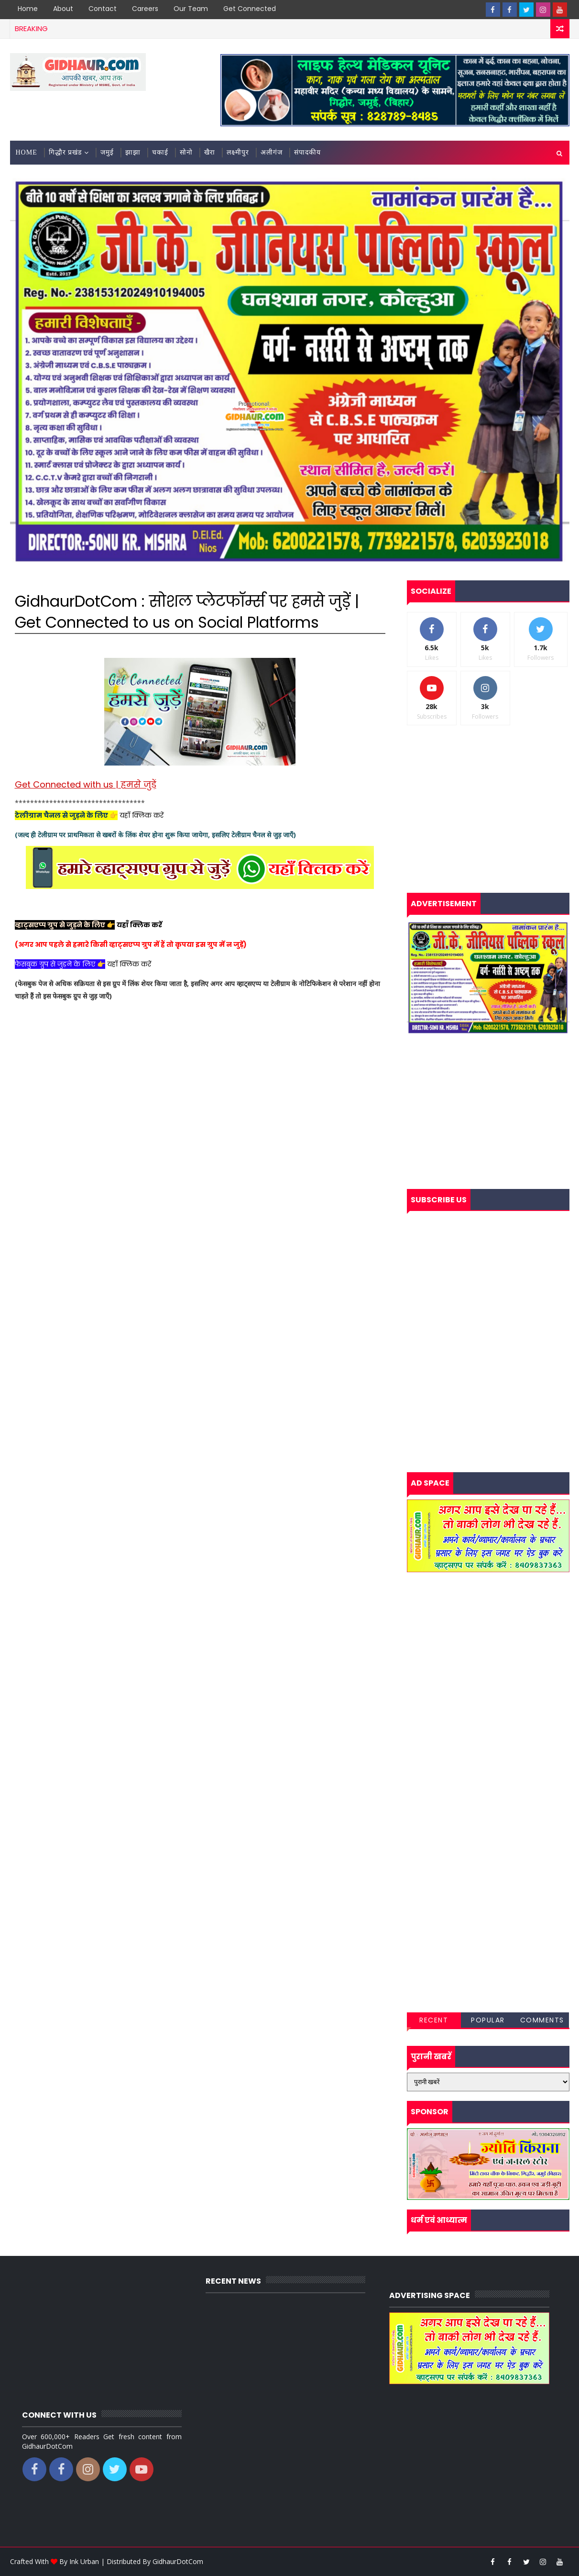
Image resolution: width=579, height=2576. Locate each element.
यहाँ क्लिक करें (142, 815)
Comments (542, 2020)
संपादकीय (307, 152)
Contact (102, 8)
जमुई (107, 152)
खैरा (209, 152)
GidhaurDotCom (178, 2561)
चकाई (160, 152)
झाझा (133, 152)
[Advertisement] (200, 1206)
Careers (145, 8)
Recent (433, 2020)
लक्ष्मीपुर (238, 152)
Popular (488, 2020)
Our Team (191, 8)
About (63, 8)
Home (28, 8)
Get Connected (249, 8)
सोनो (186, 152)
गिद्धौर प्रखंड (65, 152)
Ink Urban (84, 2561)
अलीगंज (272, 152)
